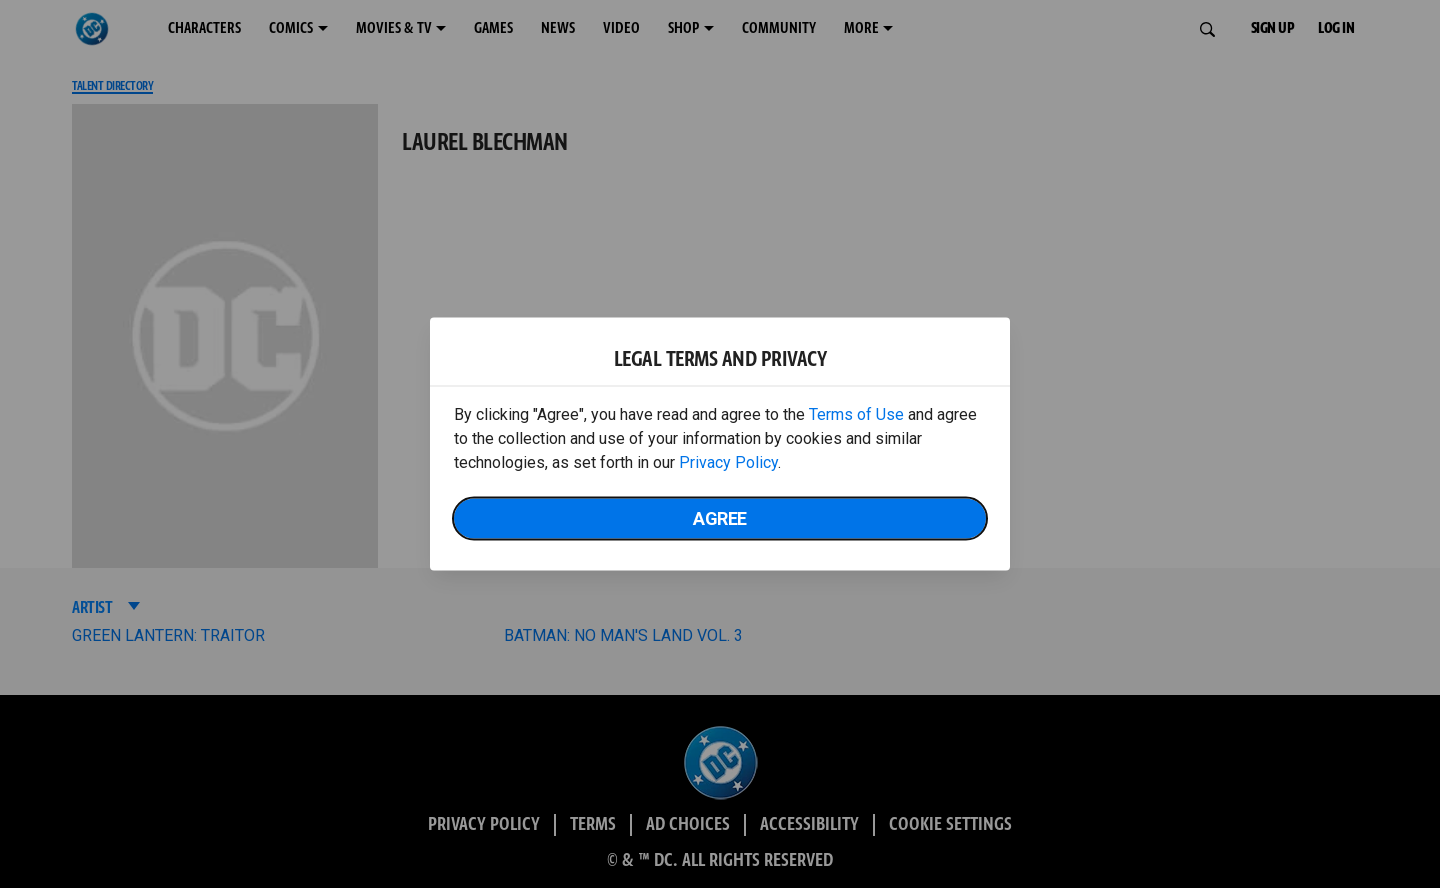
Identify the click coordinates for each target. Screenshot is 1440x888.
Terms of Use (856, 414)
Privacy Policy (728, 462)
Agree (720, 518)
